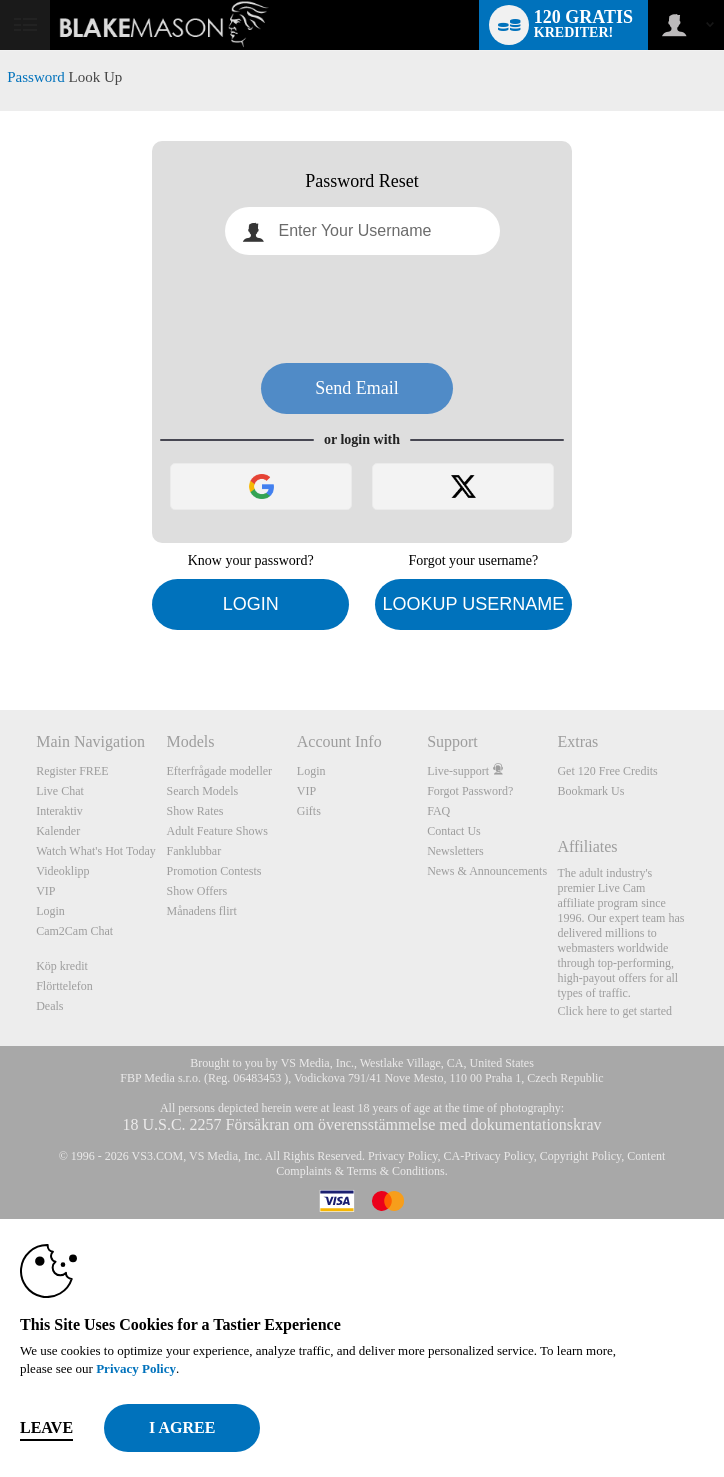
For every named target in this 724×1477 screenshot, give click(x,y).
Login (251, 604)
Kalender (58, 831)
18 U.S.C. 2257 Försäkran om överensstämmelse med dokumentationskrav (361, 1124)
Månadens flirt (202, 911)
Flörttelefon (64, 986)
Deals (49, 1006)
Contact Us (454, 831)
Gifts (309, 811)
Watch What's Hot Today (96, 851)
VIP (45, 891)
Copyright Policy (581, 1156)
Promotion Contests (214, 871)
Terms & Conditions (396, 1171)
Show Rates (195, 811)
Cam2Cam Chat (74, 931)
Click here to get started (614, 1011)
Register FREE (72, 771)
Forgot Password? (470, 791)
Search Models (203, 791)
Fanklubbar (194, 851)
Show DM (0, 635)
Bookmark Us (590, 791)
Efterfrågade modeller (220, 771)
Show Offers (197, 891)
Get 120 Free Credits (607, 771)
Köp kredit (62, 966)
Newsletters (455, 851)
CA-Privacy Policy (489, 1156)
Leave (46, 1427)
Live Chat (60, 791)
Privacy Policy (403, 1156)
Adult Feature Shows (217, 831)
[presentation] (362, 309)
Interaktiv (59, 811)
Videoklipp (62, 871)
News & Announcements (487, 871)
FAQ (438, 811)
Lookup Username (473, 604)
